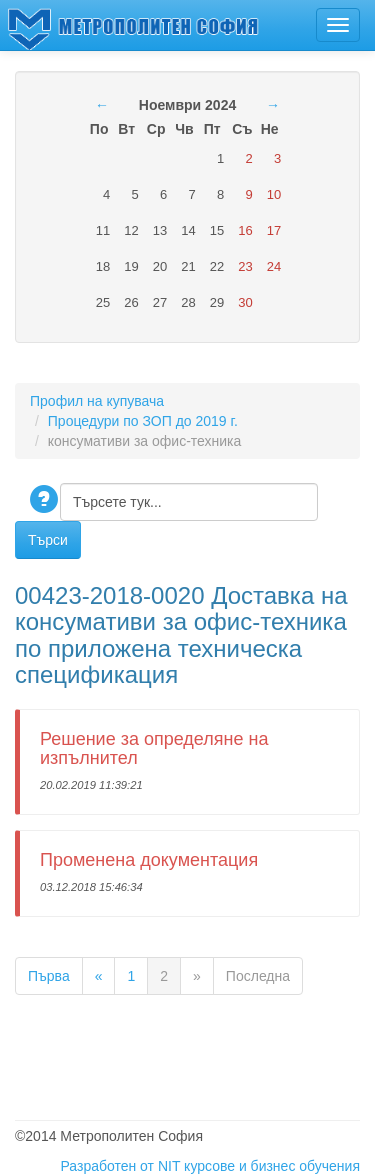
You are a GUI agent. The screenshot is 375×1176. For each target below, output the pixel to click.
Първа (49, 976)
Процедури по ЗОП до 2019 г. (143, 421)
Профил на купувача (97, 401)
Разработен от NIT (120, 1166)
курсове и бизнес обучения (272, 1166)
